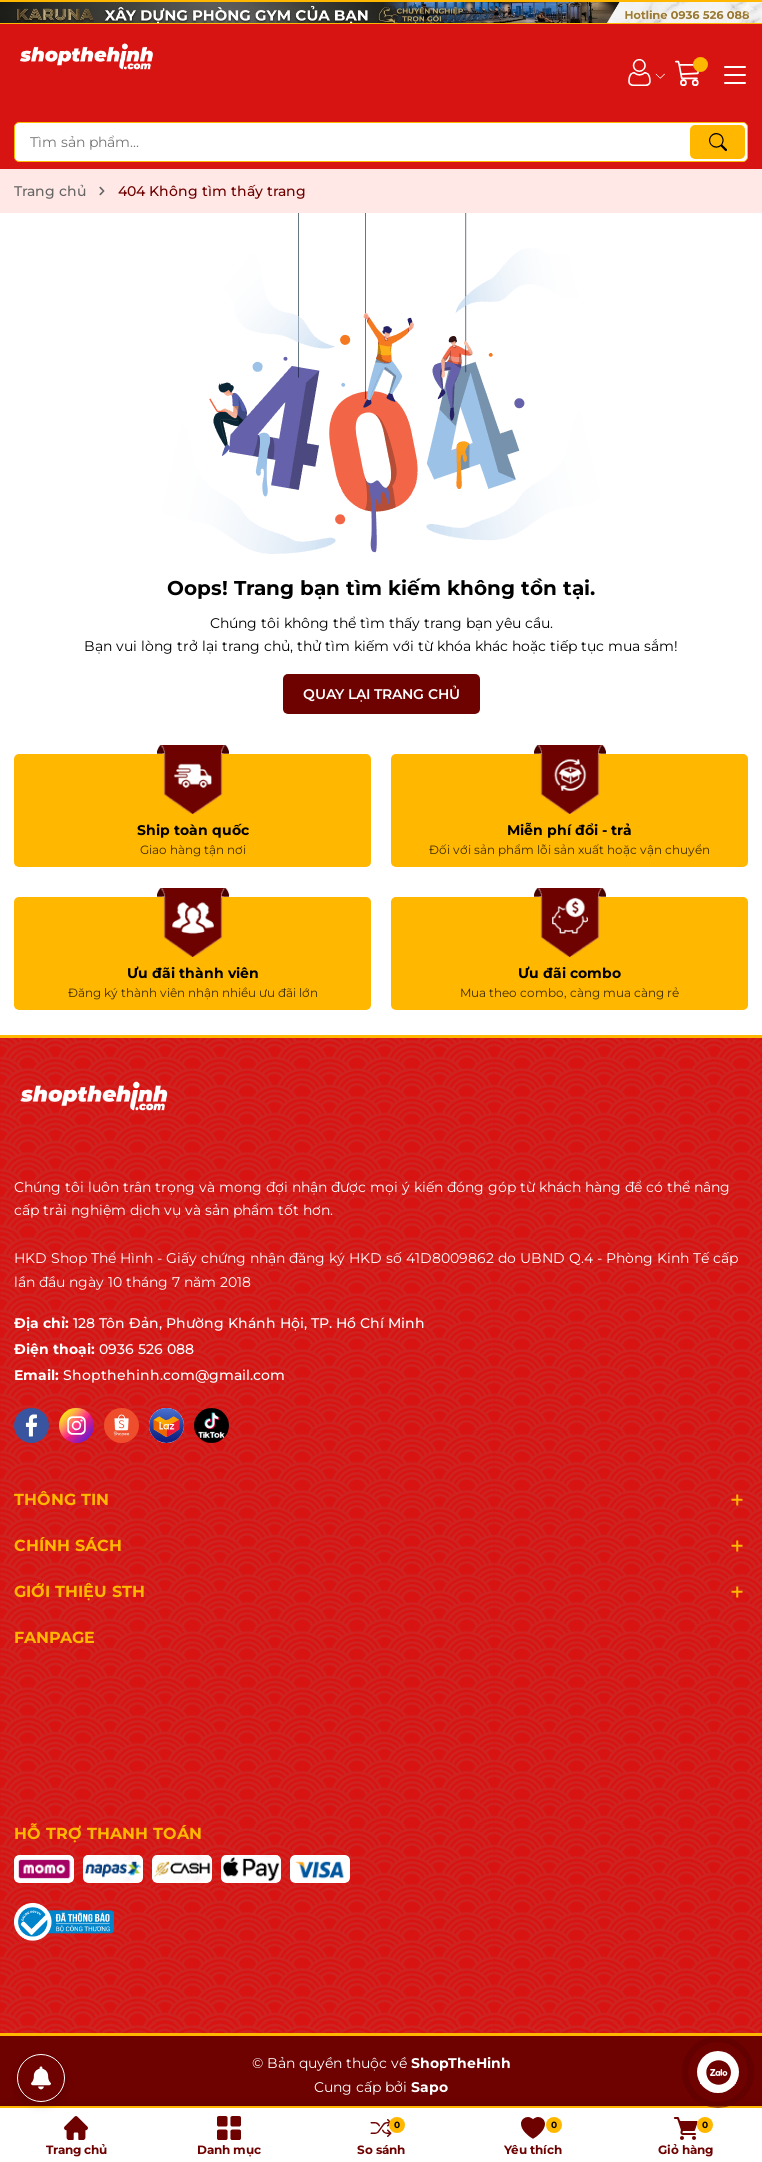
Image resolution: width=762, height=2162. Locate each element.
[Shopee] (121, 1425)
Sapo (429, 2087)
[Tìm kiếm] (717, 142)
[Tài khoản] (639, 72)
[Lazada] (166, 1425)
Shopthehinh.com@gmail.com (174, 1375)
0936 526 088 (146, 1349)
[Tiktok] (211, 1425)
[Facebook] (31, 1425)
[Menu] (732, 73)
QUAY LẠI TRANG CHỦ (381, 694)
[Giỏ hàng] (690, 72)
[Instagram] (76, 1425)
